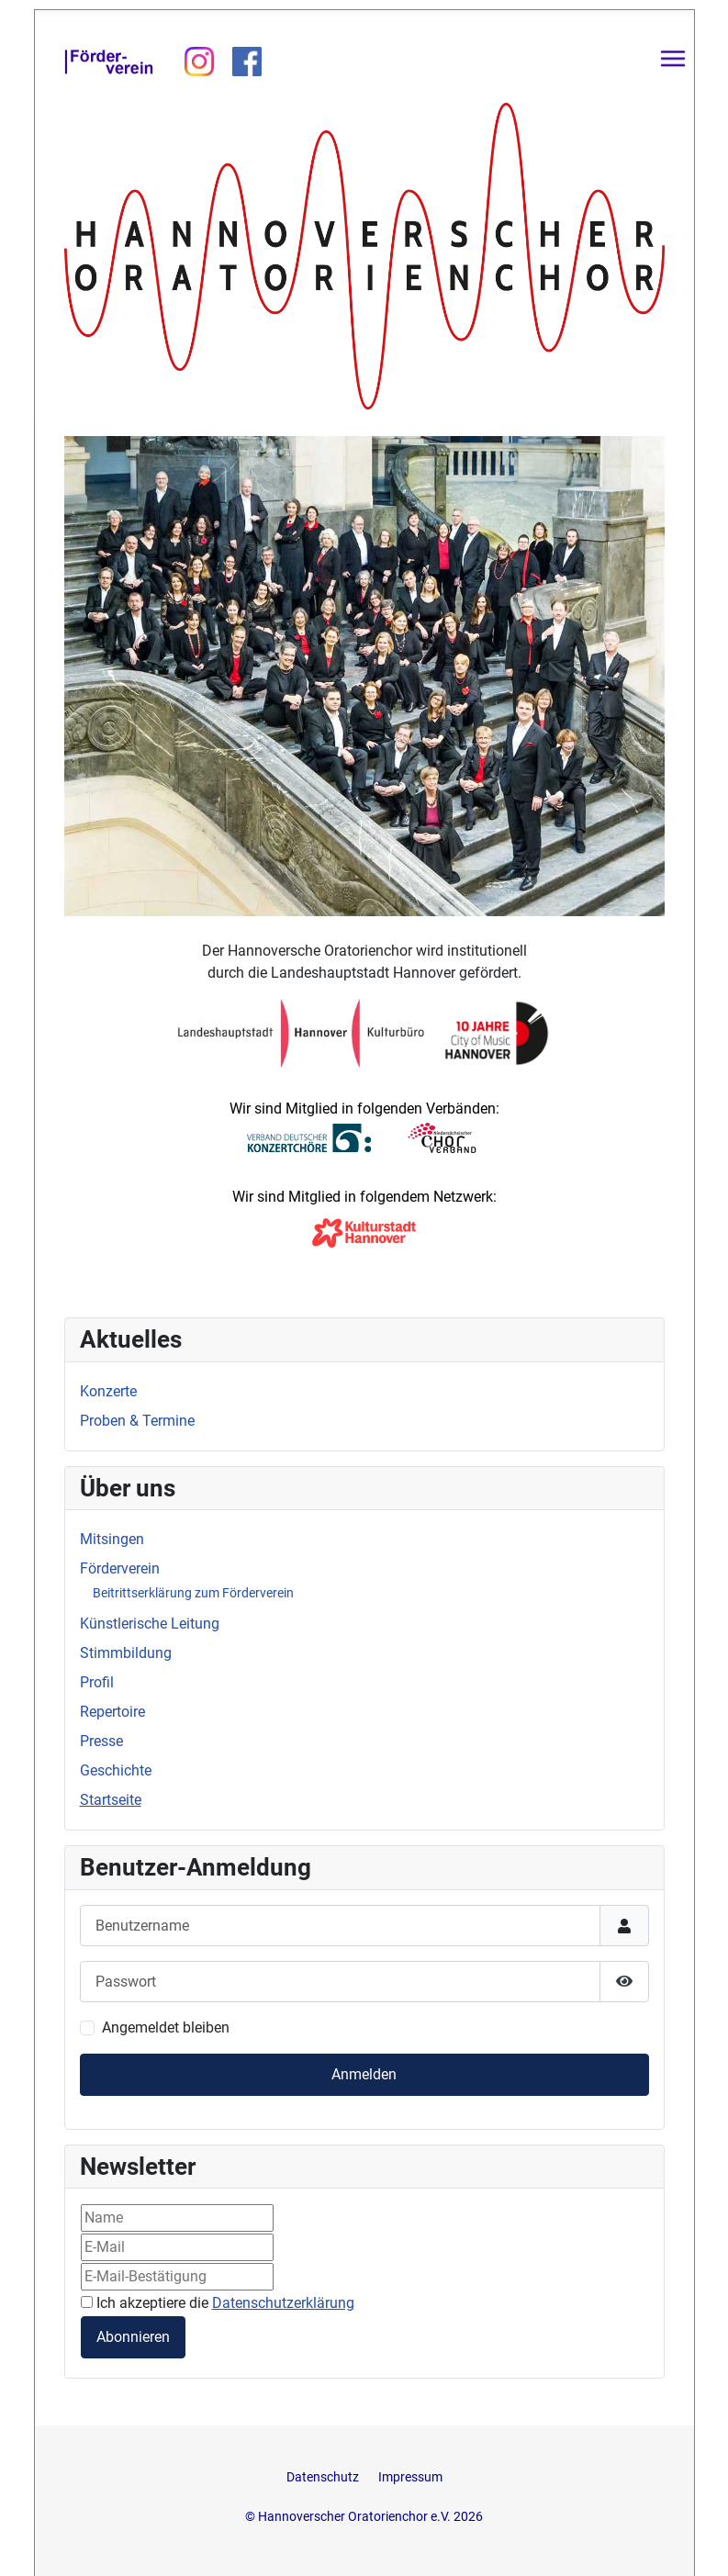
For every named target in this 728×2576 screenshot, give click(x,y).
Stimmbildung (126, 1653)
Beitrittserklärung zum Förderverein (193, 1592)
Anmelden (364, 2074)
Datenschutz (324, 2477)
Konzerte (108, 1391)
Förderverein (120, 1568)
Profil (97, 1682)
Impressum (410, 2477)
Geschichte (115, 1770)
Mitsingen (112, 1539)
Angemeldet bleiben (166, 2027)
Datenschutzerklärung (283, 2303)
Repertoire (112, 1711)
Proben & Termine (137, 1420)
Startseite (110, 1800)
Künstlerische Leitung (149, 1623)
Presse (101, 1741)
